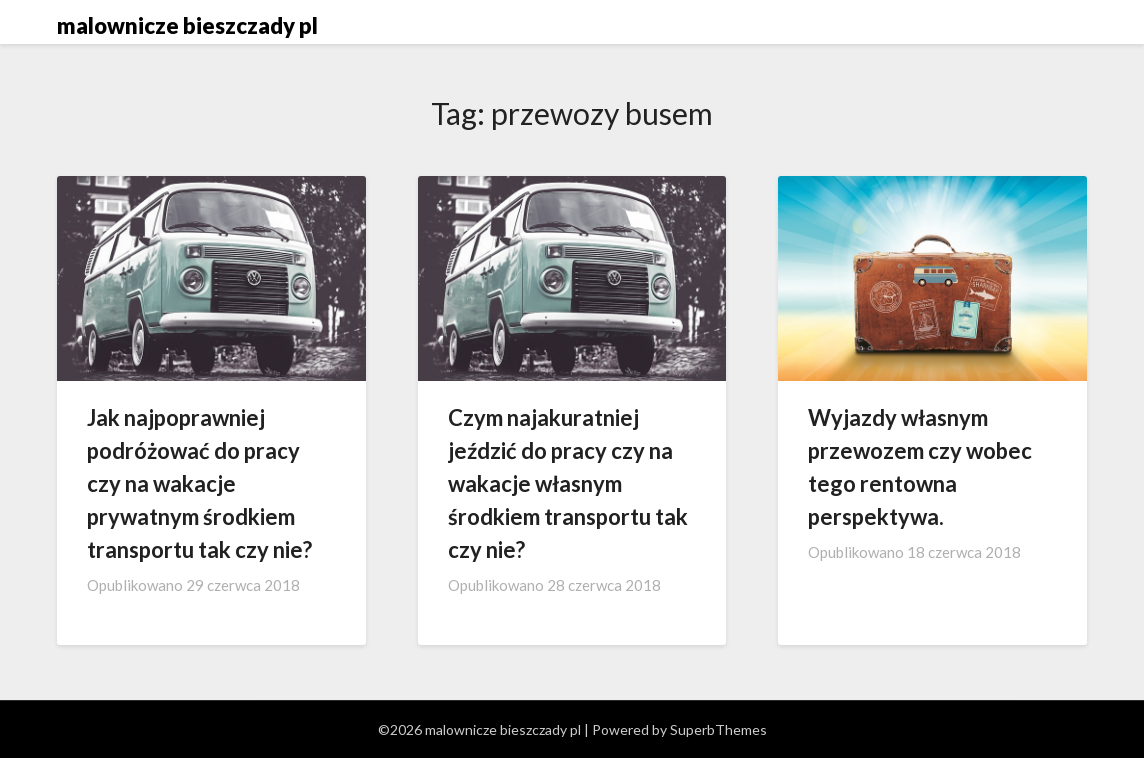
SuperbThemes (718, 729)
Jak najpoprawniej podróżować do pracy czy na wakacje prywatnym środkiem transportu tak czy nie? (199, 483)
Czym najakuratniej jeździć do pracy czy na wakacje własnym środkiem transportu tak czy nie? (568, 483)
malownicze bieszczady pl (187, 25)
